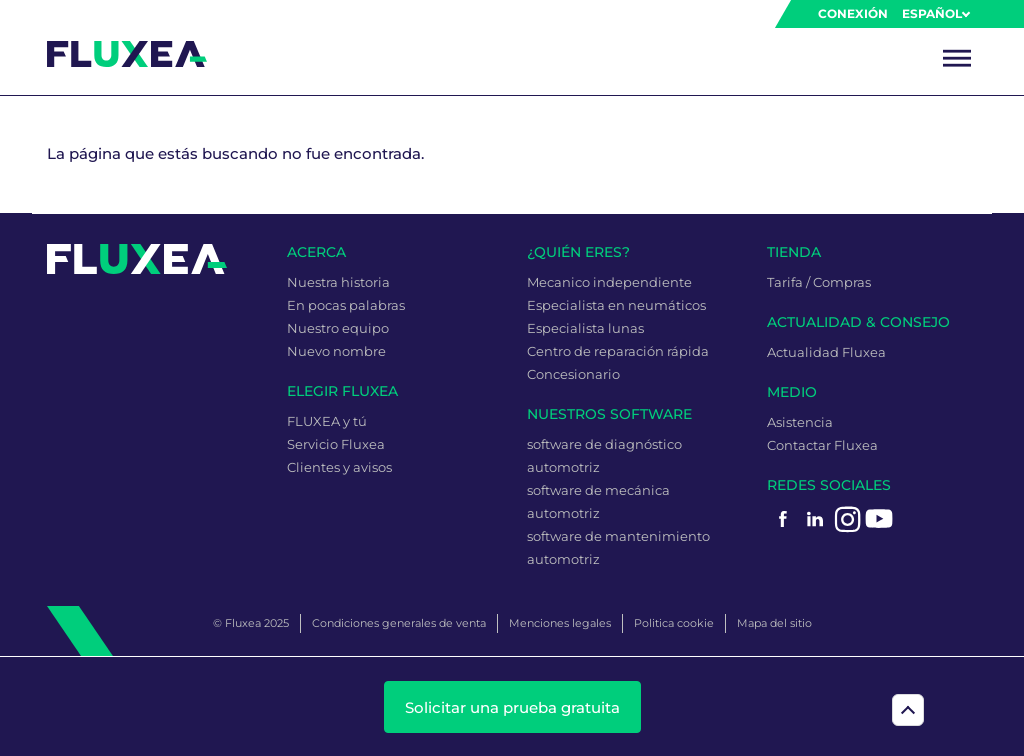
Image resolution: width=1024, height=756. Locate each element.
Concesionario (573, 374)
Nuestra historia (338, 282)
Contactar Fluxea (822, 445)
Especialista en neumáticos (616, 305)
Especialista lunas (585, 328)
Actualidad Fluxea (826, 352)
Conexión (853, 13)
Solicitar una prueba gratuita (512, 707)
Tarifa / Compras (819, 282)
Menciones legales (560, 623)
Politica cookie (674, 623)
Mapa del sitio (774, 623)
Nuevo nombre (336, 351)
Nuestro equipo (338, 328)
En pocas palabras (346, 305)
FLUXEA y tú (327, 421)
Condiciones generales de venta (399, 623)
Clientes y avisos (339, 467)
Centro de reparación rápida (618, 351)
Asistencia (800, 422)
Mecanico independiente (609, 282)
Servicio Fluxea (336, 444)
